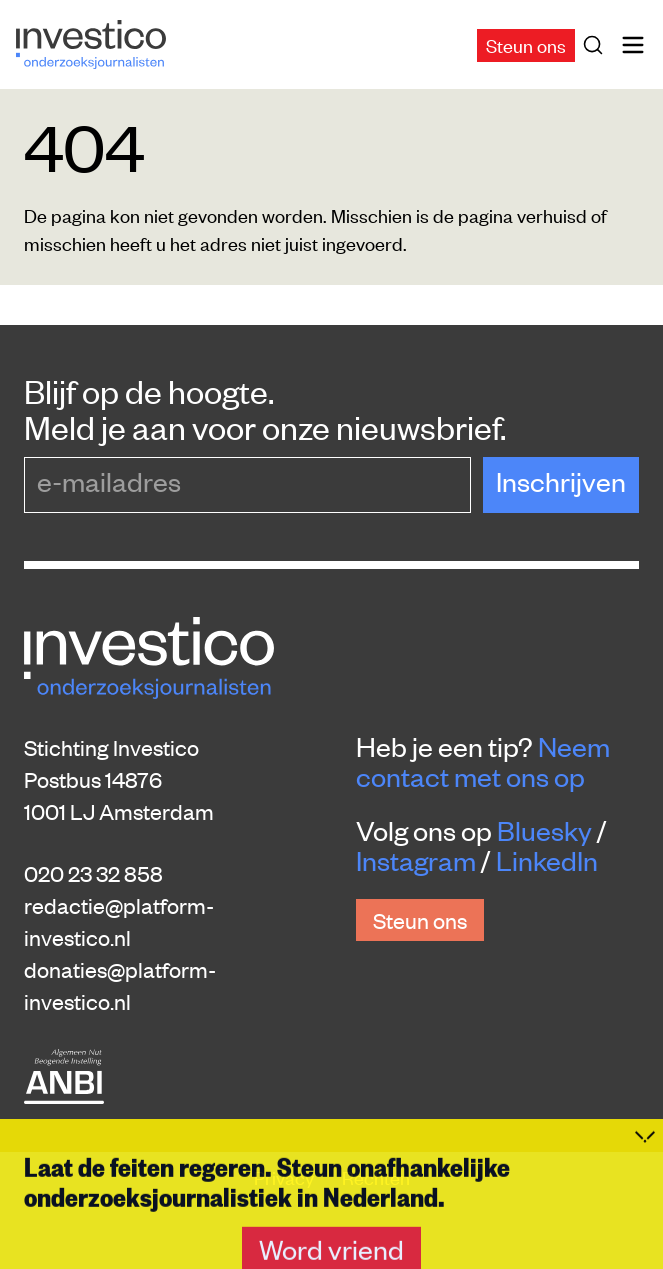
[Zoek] (597, 45)
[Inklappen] (645, 1217)
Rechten (376, 1176)
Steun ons (526, 44)
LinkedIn (547, 860)
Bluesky (544, 830)
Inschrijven (561, 481)
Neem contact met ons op (483, 761)
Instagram (416, 860)
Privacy (286, 1176)
